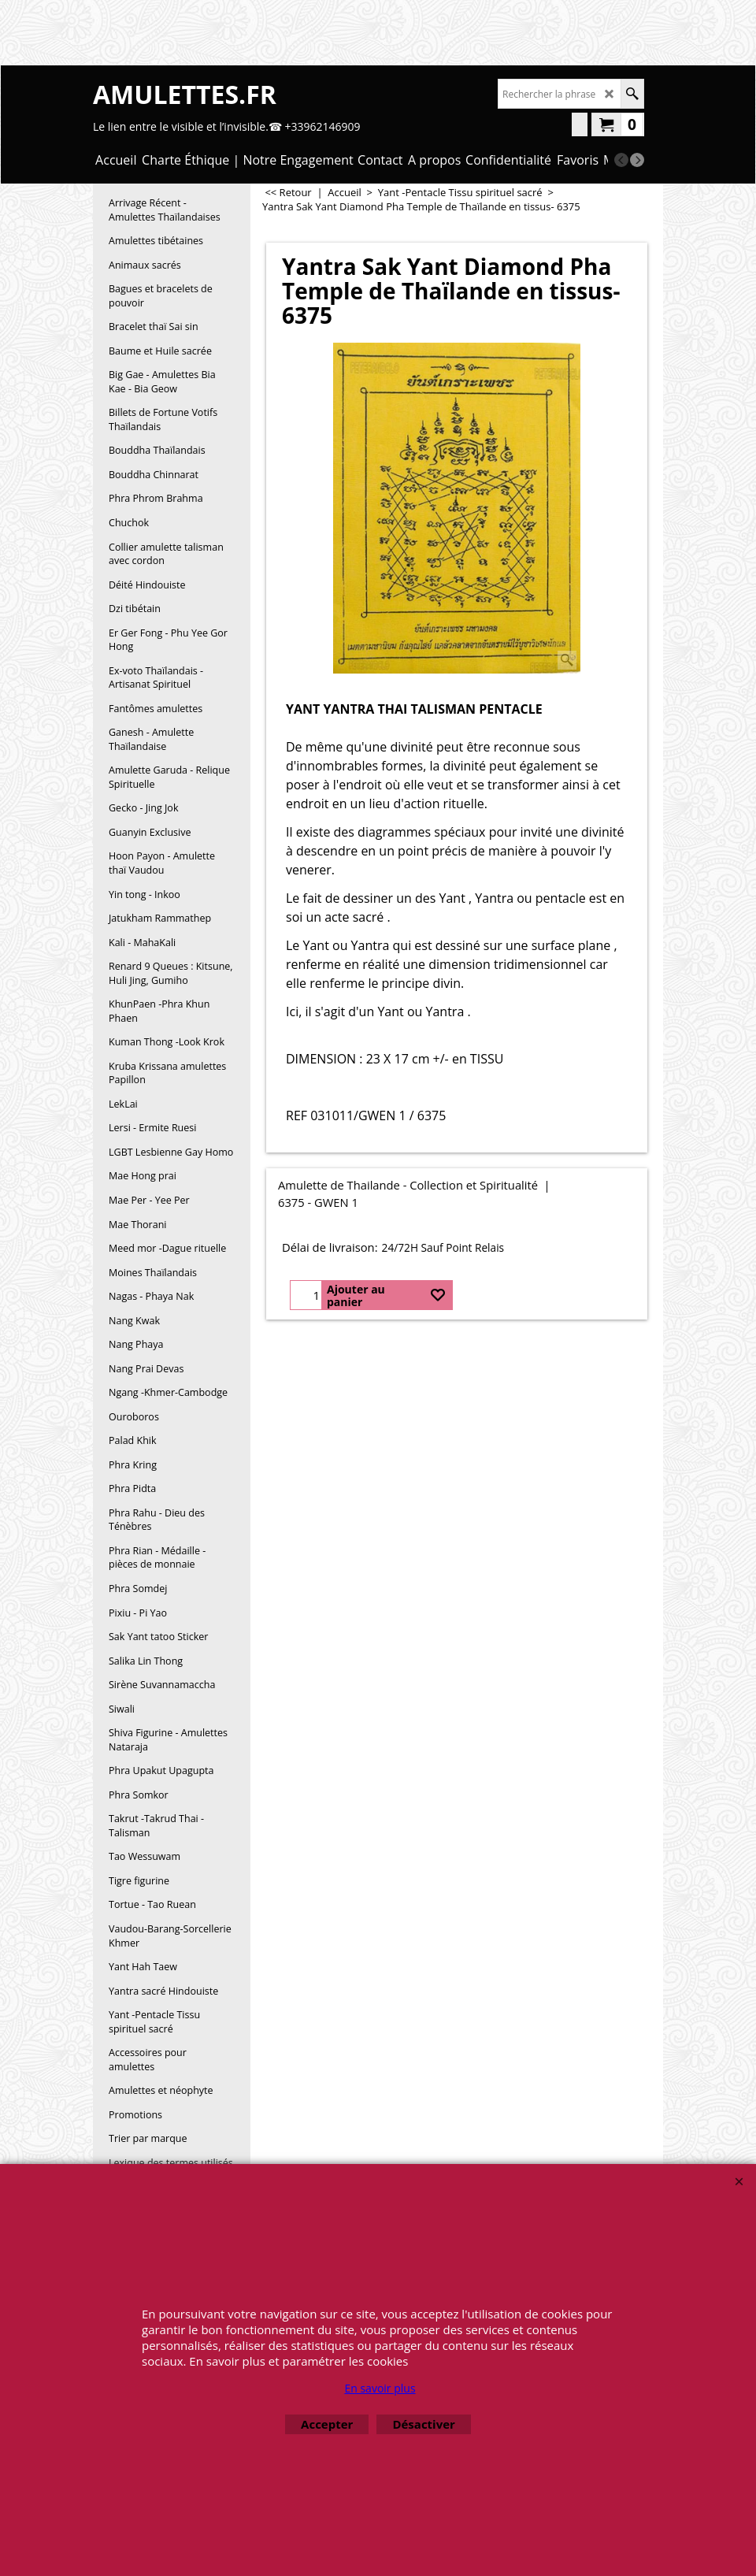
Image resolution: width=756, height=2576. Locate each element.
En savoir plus (379, 2388)
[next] (637, 160)
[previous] (621, 160)
